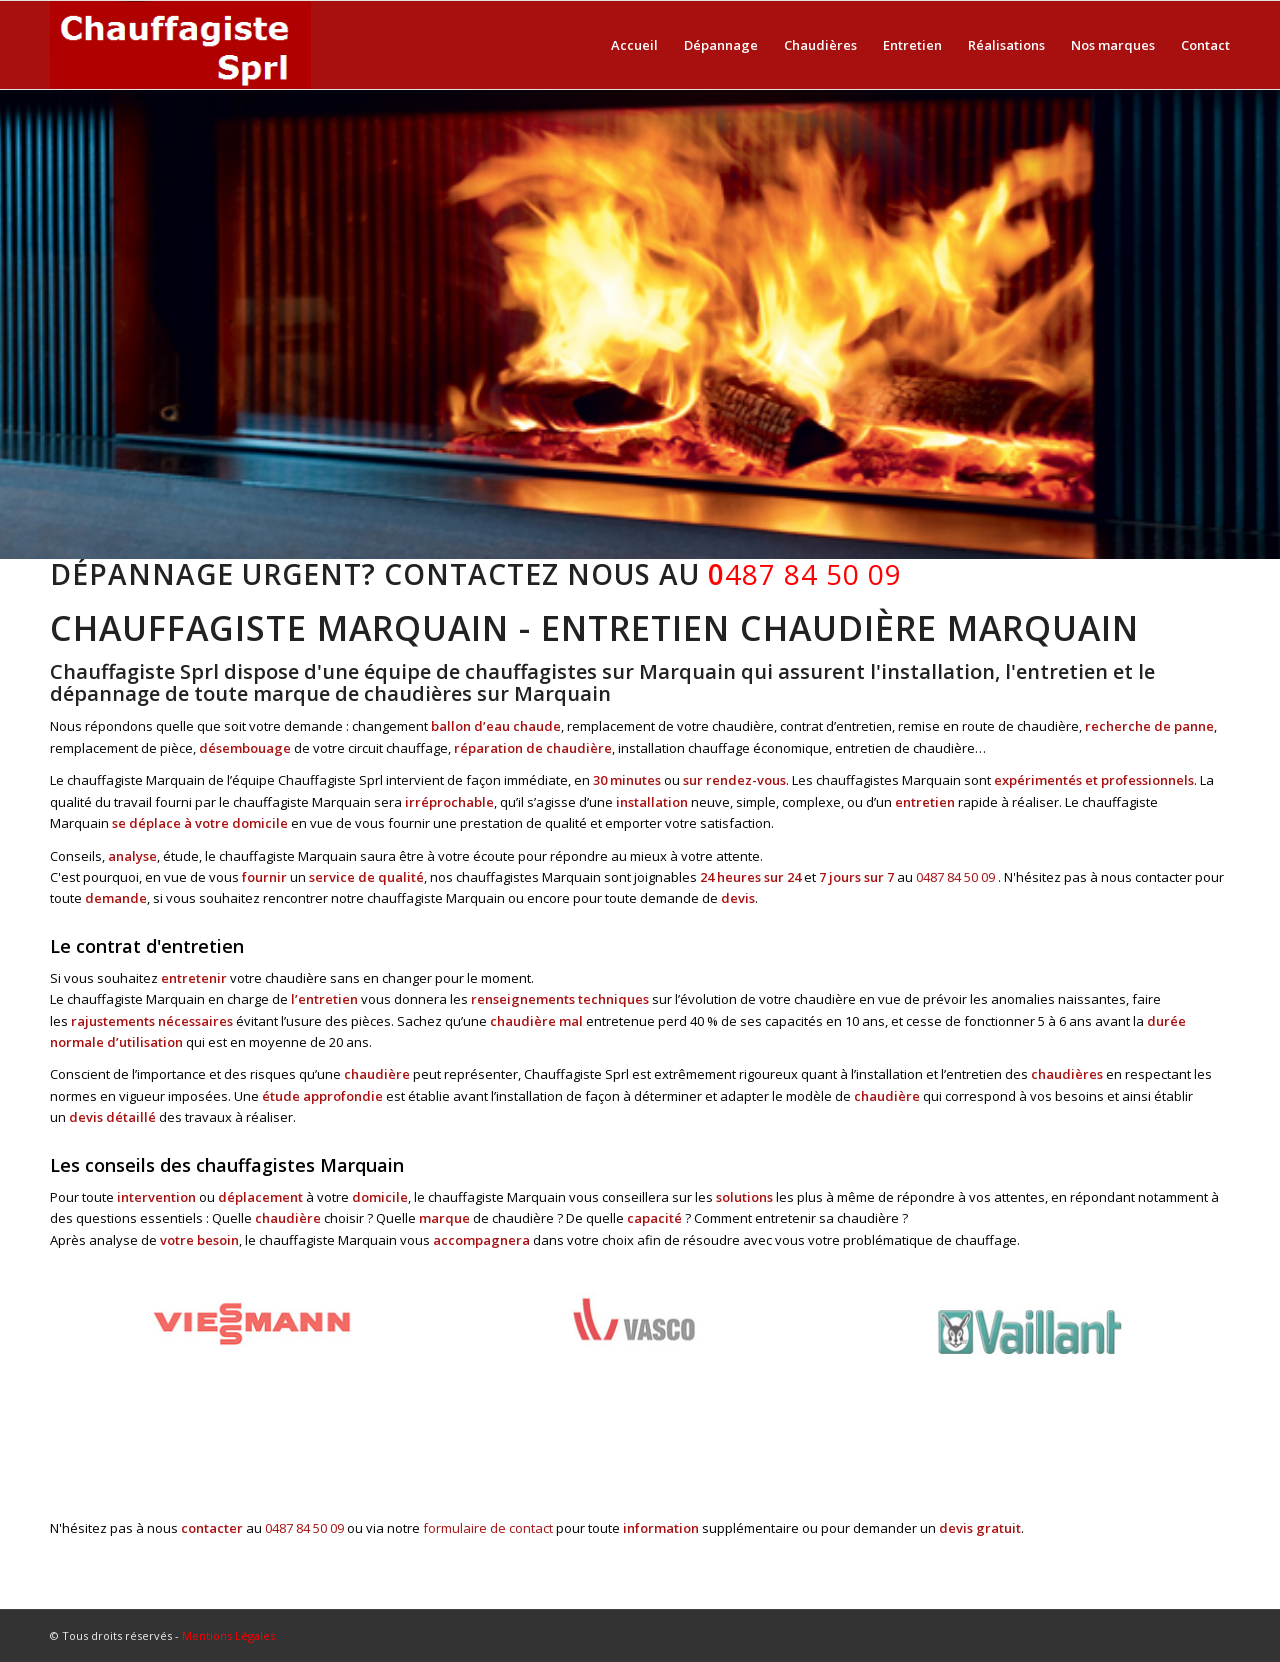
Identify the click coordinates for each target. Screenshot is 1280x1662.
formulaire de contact (488, 1528)
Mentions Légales (228, 1635)
